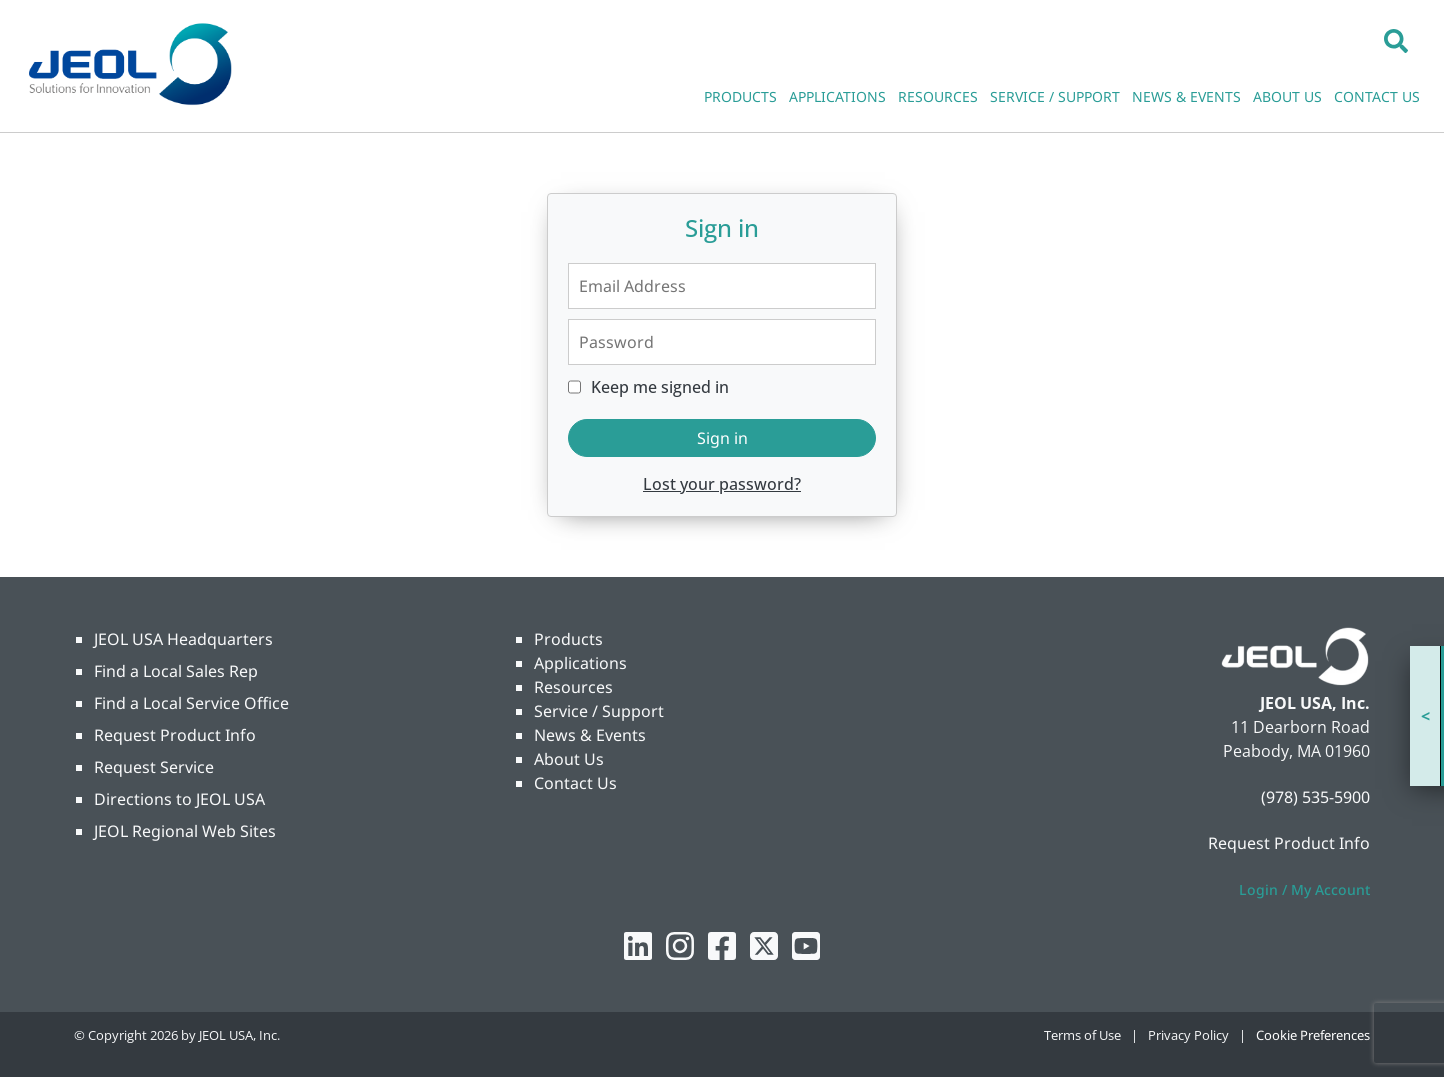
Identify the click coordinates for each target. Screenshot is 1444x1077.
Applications (580, 663)
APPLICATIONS (837, 96)
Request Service (154, 767)
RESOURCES (938, 96)
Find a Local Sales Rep (176, 671)
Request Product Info (175, 735)
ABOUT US (1287, 96)
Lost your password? (722, 484)
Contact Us (575, 783)
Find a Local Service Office (191, 703)
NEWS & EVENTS (1186, 96)
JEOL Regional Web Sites (185, 831)
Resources (573, 687)
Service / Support (599, 711)
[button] (1396, 40)
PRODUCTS (740, 96)
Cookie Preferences (1313, 1035)
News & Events (590, 735)
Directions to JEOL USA (179, 799)
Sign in (722, 438)
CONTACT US (1377, 96)
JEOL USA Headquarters (183, 639)
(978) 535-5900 (1315, 797)
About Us (569, 759)
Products (568, 639)
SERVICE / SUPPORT (1055, 96)
